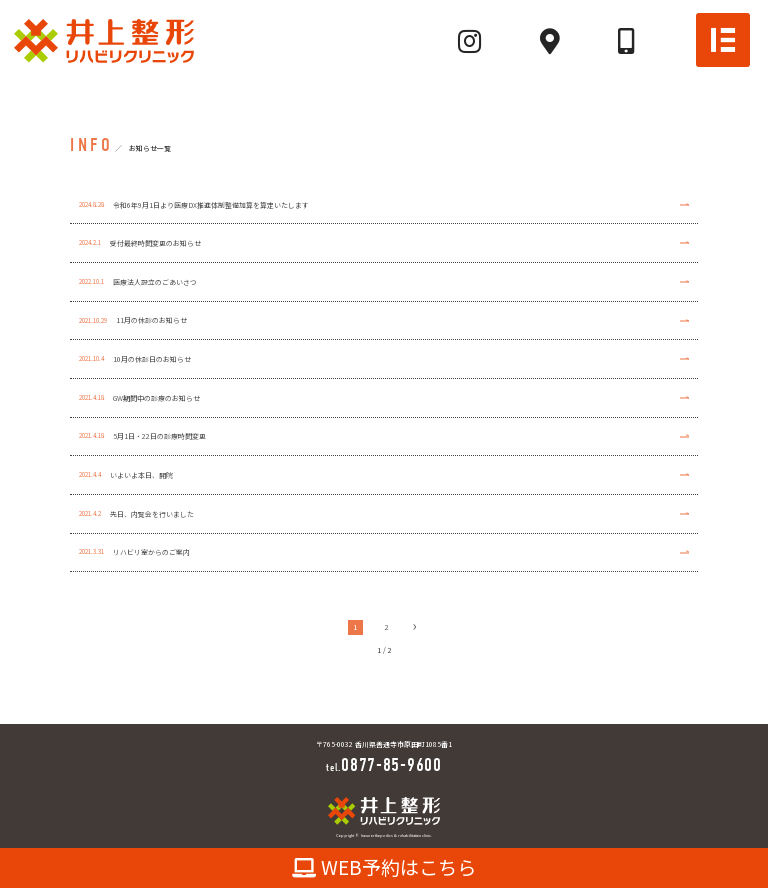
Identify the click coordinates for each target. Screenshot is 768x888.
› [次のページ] (415, 627)
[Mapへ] (550, 41)
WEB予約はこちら (384, 867)
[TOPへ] (104, 40)
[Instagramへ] (469, 41)
